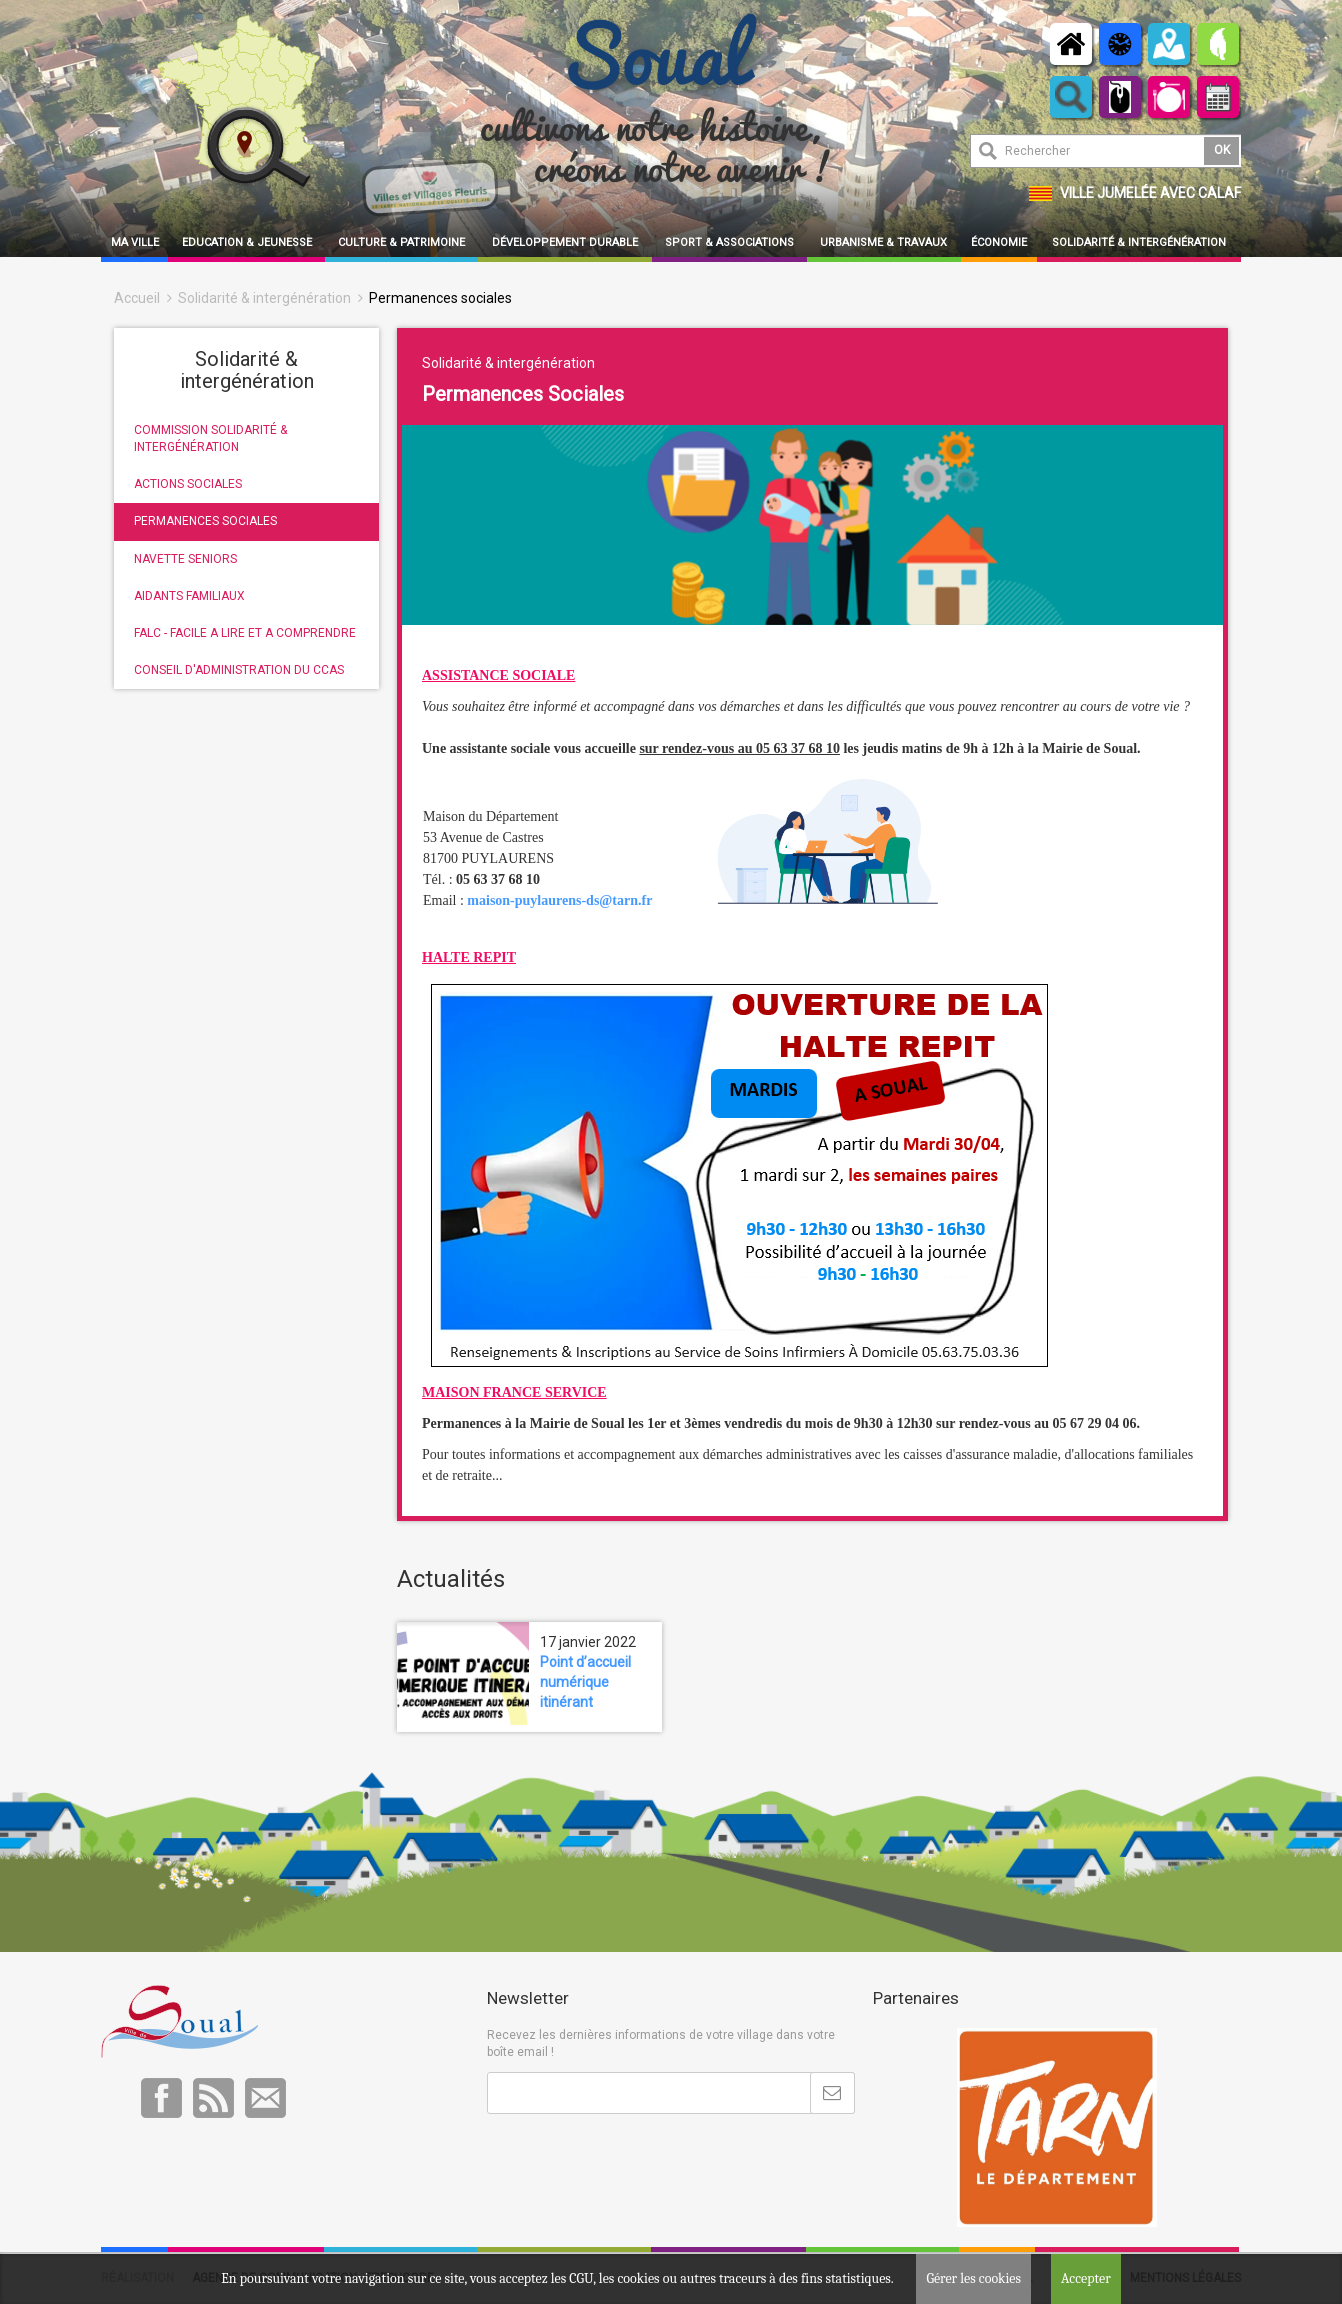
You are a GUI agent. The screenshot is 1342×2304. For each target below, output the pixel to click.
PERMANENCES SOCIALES (205, 521)
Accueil (137, 298)
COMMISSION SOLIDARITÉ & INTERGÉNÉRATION (210, 438)
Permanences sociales (440, 298)
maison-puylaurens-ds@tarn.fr (559, 900)
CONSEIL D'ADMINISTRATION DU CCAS (239, 670)
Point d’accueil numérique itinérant (585, 1682)
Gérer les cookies (973, 2278)
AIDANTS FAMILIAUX (189, 596)
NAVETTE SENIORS (185, 559)
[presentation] (639, 2163)
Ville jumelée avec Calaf (1150, 193)
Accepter (1086, 2278)
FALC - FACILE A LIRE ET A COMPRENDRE (245, 633)
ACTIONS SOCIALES (188, 484)
